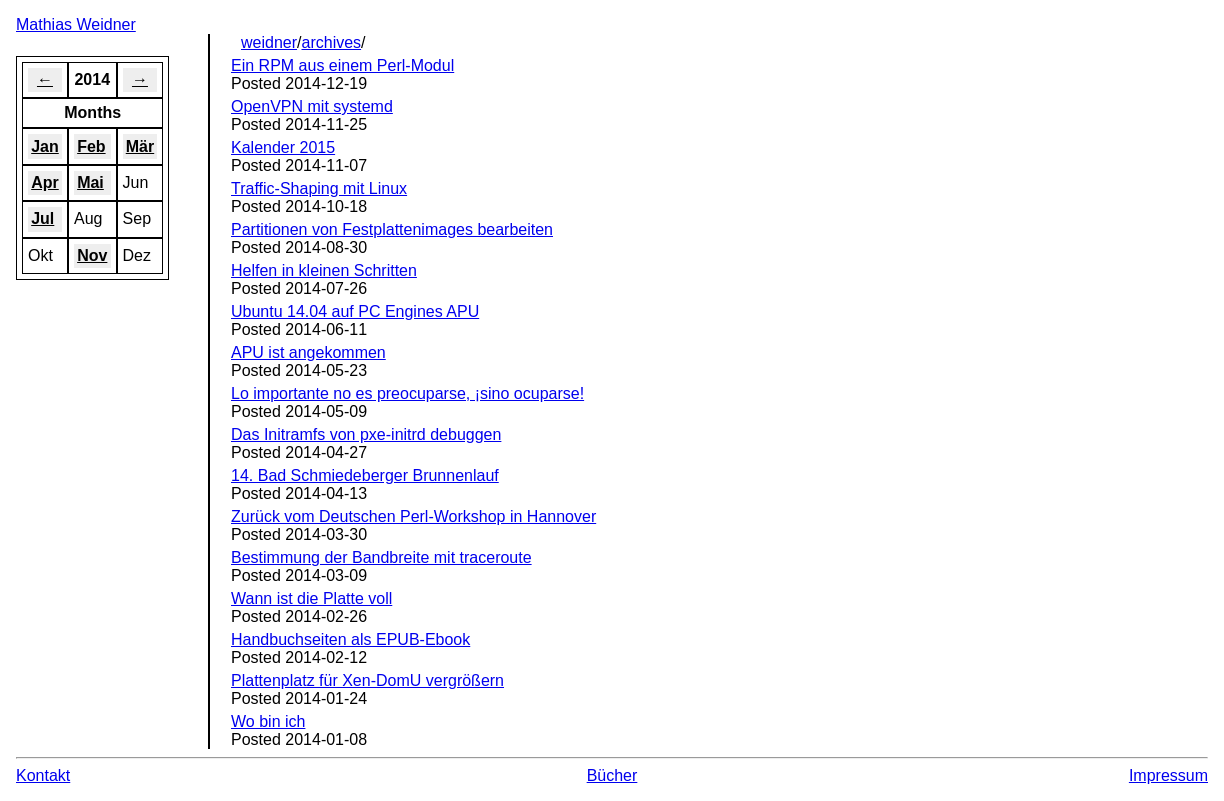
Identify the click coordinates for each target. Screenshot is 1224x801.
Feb (91, 146)
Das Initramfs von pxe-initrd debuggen (366, 434)
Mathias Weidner (76, 24)
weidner (269, 42)
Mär (140, 146)
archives (332, 42)
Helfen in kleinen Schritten (324, 270)
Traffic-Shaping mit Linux (319, 188)
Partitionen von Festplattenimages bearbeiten (392, 229)
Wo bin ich (268, 721)
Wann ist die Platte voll (311, 598)
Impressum (1168, 775)
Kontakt (43, 775)
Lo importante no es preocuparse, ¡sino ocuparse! (407, 393)
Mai (90, 182)
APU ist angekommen (308, 352)
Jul (42, 218)
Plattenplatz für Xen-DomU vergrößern (367, 680)
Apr (45, 182)
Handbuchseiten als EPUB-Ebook (350, 639)
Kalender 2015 (283, 147)
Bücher (612, 775)
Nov (92, 255)
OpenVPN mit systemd (312, 106)
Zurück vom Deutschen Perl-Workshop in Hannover (413, 516)
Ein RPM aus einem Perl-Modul (342, 65)
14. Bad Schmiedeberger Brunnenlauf (365, 475)
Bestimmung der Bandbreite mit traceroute (381, 557)
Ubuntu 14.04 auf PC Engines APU (355, 311)
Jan (45, 146)
